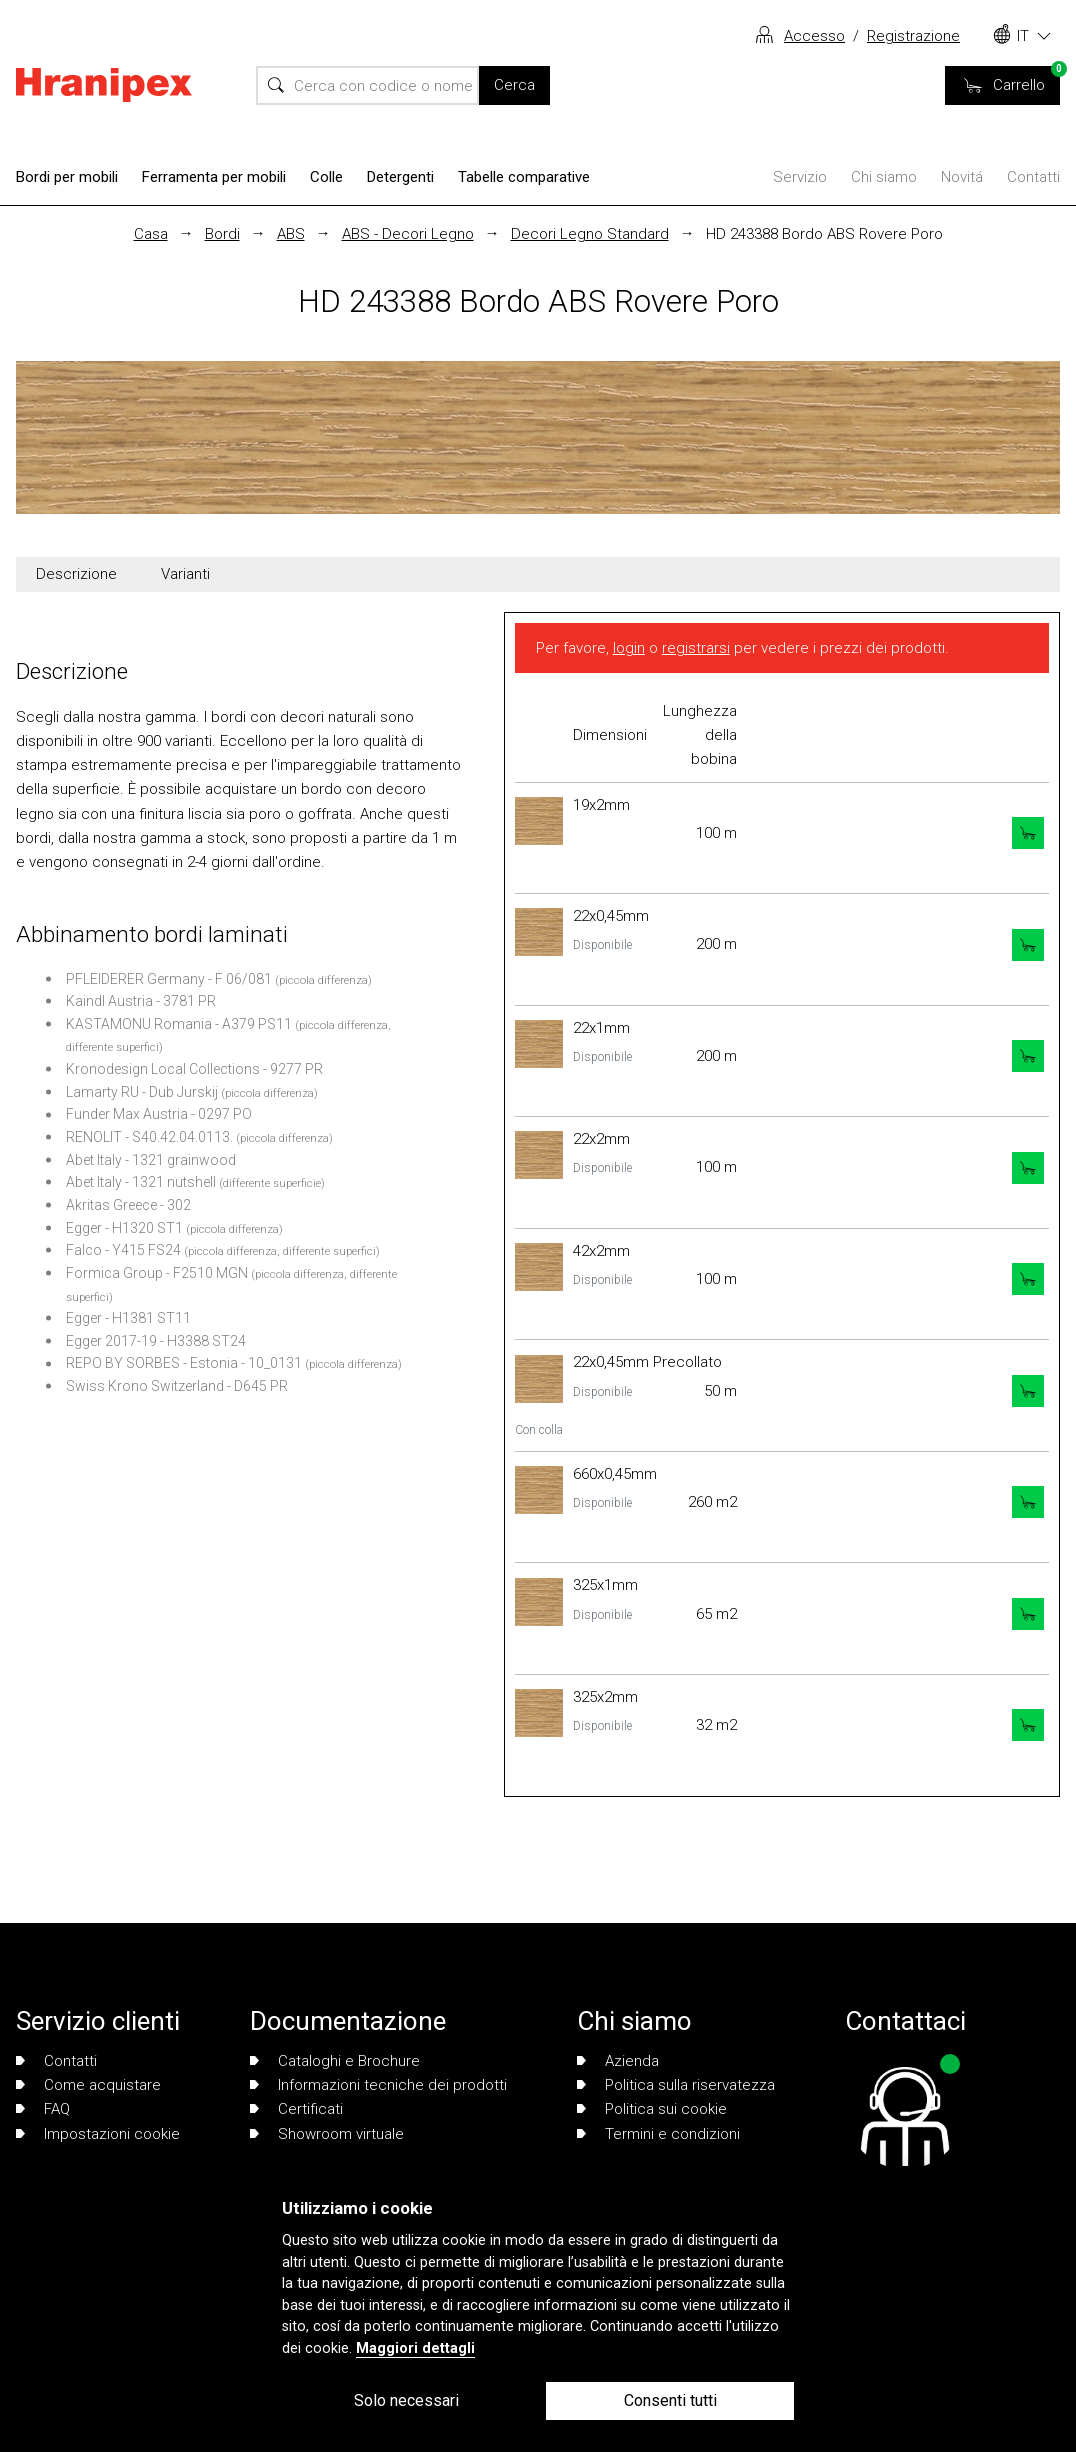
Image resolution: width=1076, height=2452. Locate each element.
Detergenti (400, 177)
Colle (326, 177)
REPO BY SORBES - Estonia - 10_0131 (184, 1363)
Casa (151, 234)
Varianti (185, 574)
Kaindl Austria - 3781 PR (141, 1001)
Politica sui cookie (652, 2109)
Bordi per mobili (67, 177)
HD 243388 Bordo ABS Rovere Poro (824, 234)
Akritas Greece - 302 (128, 1205)
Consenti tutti (670, 2400)
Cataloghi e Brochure (335, 2061)
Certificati (296, 2109)
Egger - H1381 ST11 (128, 1318)
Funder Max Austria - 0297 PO (159, 1114)
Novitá (962, 177)
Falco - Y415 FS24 (123, 1250)
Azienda (618, 2061)
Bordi (222, 234)
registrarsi (696, 648)
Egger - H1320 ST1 (124, 1228)
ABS (291, 234)
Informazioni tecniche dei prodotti (378, 2085)
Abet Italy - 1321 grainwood (151, 1160)
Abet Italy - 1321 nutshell (141, 1182)
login (629, 648)
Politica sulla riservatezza (676, 2085)
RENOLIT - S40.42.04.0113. (149, 1137)
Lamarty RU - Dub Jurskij (142, 1092)
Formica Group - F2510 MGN (157, 1273)
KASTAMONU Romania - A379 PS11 (179, 1024)
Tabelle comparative (524, 177)
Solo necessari (406, 2400)
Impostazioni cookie (98, 2134)
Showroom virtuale (327, 2134)
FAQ (43, 2109)
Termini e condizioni (658, 2134)
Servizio (800, 177)
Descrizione (76, 574)
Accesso (814, 36)
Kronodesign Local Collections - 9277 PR (194, 1069)
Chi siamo (884, 177)
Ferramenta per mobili (214, 177)
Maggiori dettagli (415, 2348)
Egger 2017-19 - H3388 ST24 (156, 1341)
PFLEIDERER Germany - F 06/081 (169, 979)
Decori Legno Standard (590, 234)
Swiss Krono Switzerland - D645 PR (177, 1386)
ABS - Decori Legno (408, 234)
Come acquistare (88, 2085)
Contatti (1033, 177)
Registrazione (913, 36)
